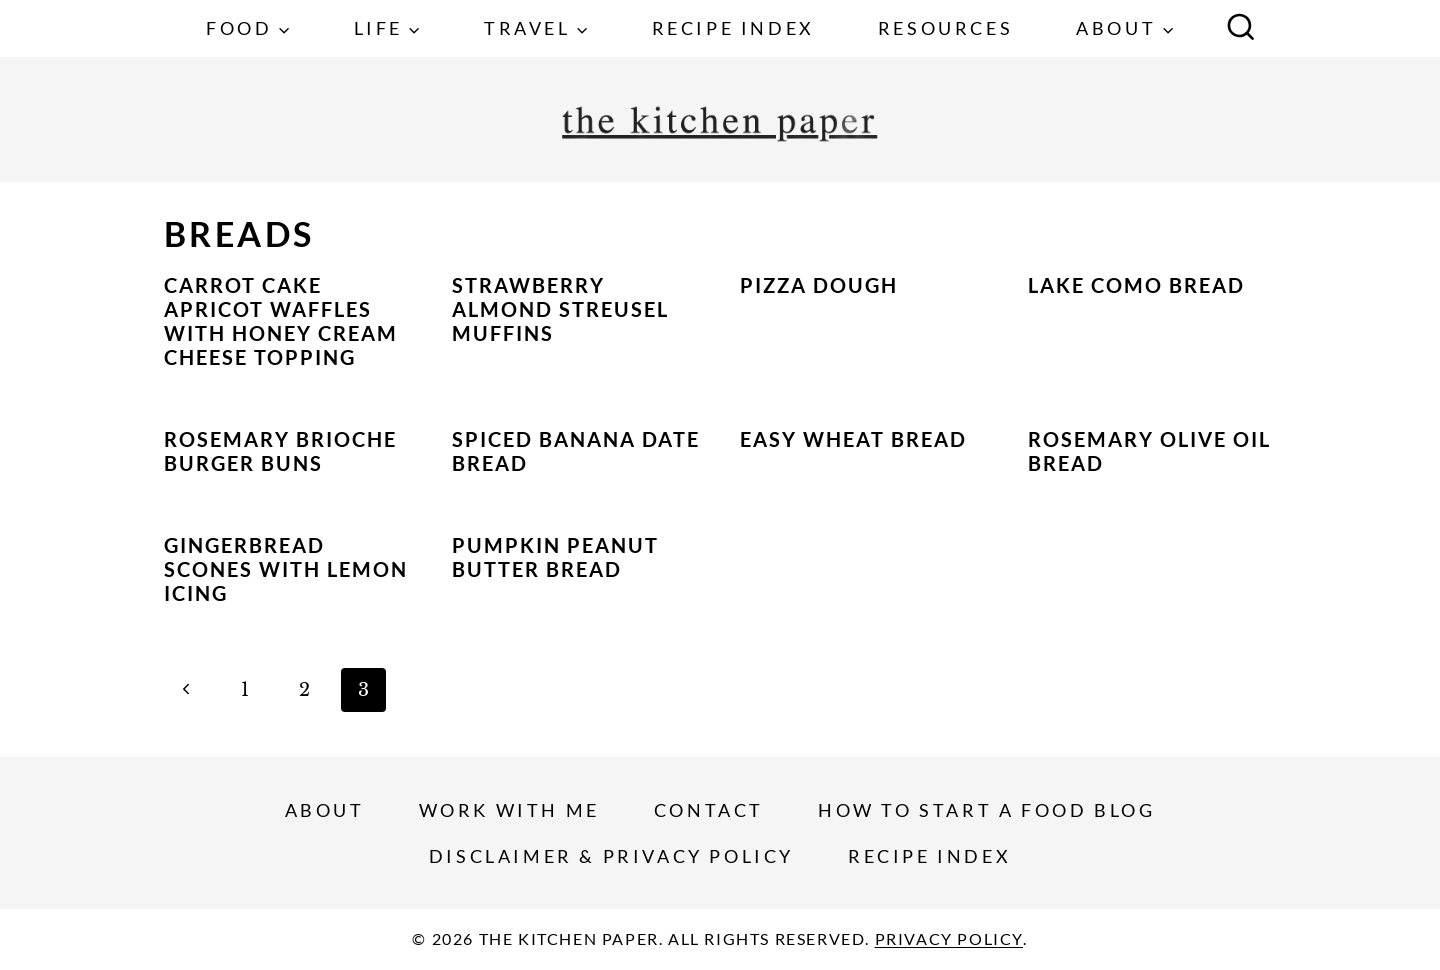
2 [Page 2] (304, 690)
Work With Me (509, 810)
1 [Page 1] (245, 690)
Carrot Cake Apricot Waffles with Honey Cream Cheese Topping (281, 321)
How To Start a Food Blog (986, 810)
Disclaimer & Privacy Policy (611, 856)
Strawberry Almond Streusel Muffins (560, 309)
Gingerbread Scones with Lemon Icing (286, 569)
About (325, 810)
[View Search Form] (1241, 29)
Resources (945, 28)
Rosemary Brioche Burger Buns (280, 451)
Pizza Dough (819, 285)
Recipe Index (733, 28)
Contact (709, 810)
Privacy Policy (949, 938)
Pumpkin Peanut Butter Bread (555, 557)
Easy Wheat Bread (853, 439)
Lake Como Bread (1136, 285)
